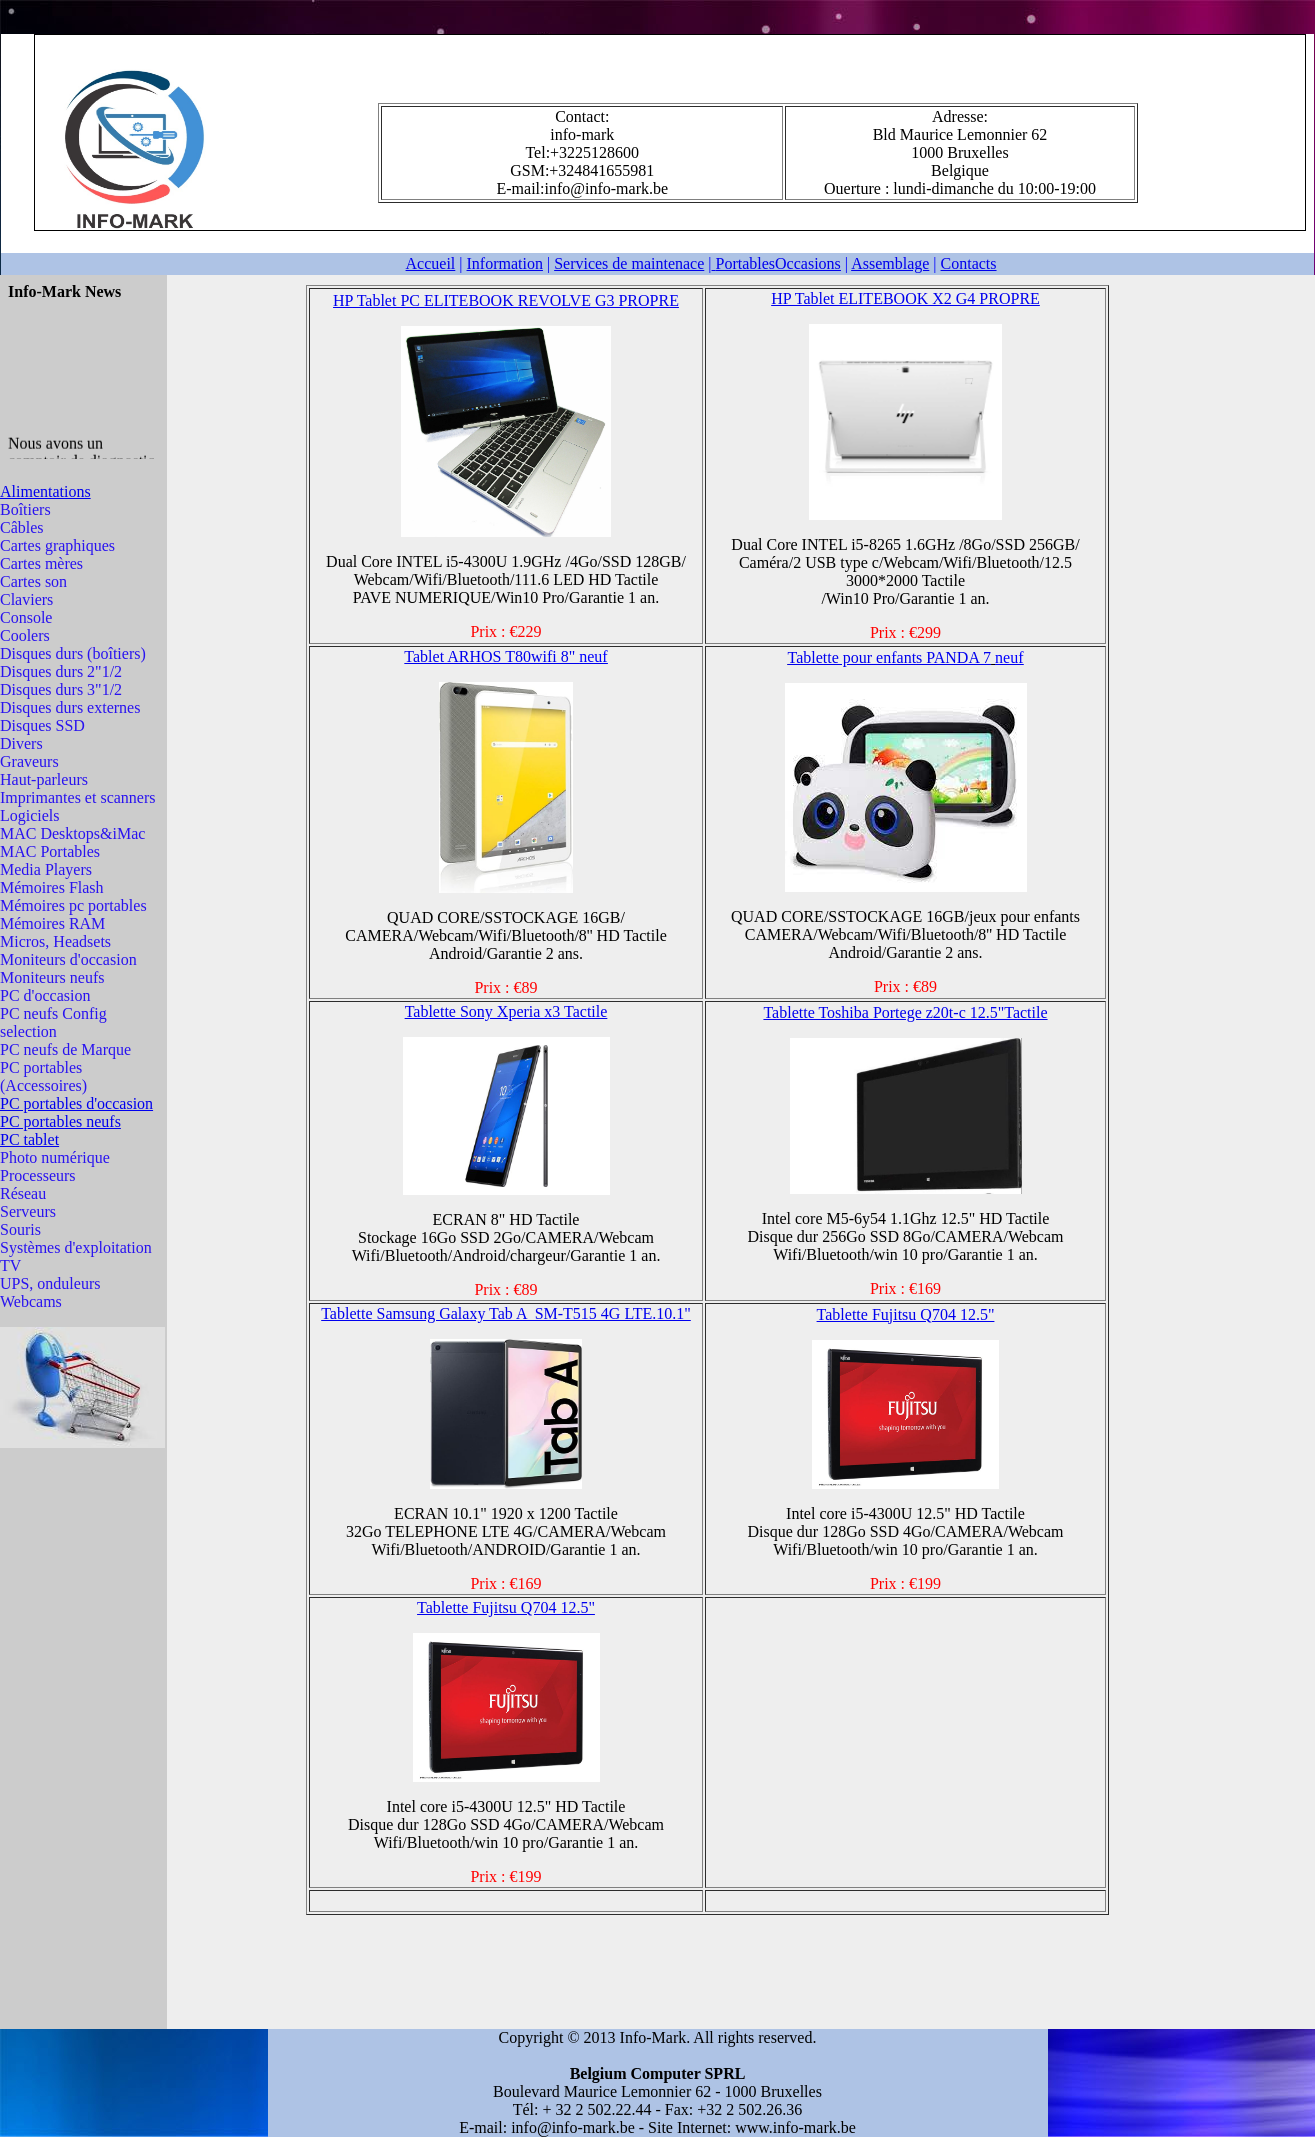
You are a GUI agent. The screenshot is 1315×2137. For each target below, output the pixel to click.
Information (505, 263)
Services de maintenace (629, 263)
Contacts (969, 263)
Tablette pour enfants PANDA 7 (889, 657)
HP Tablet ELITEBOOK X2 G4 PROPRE (905, 298)
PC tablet (29, 1139)
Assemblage (890, 263)
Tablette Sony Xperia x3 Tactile (506, 1011)
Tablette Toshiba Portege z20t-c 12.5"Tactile (905, 1012)
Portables (776, 263)
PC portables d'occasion (76, 1103)
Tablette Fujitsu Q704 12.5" (906, 1314)
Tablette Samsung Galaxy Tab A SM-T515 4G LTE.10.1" (506, 1313)
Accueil (431, 263)
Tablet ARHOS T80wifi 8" (505, 656)
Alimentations (45, 491)
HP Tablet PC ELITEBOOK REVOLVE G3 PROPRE (506, 300)
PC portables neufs (60, 1121)
